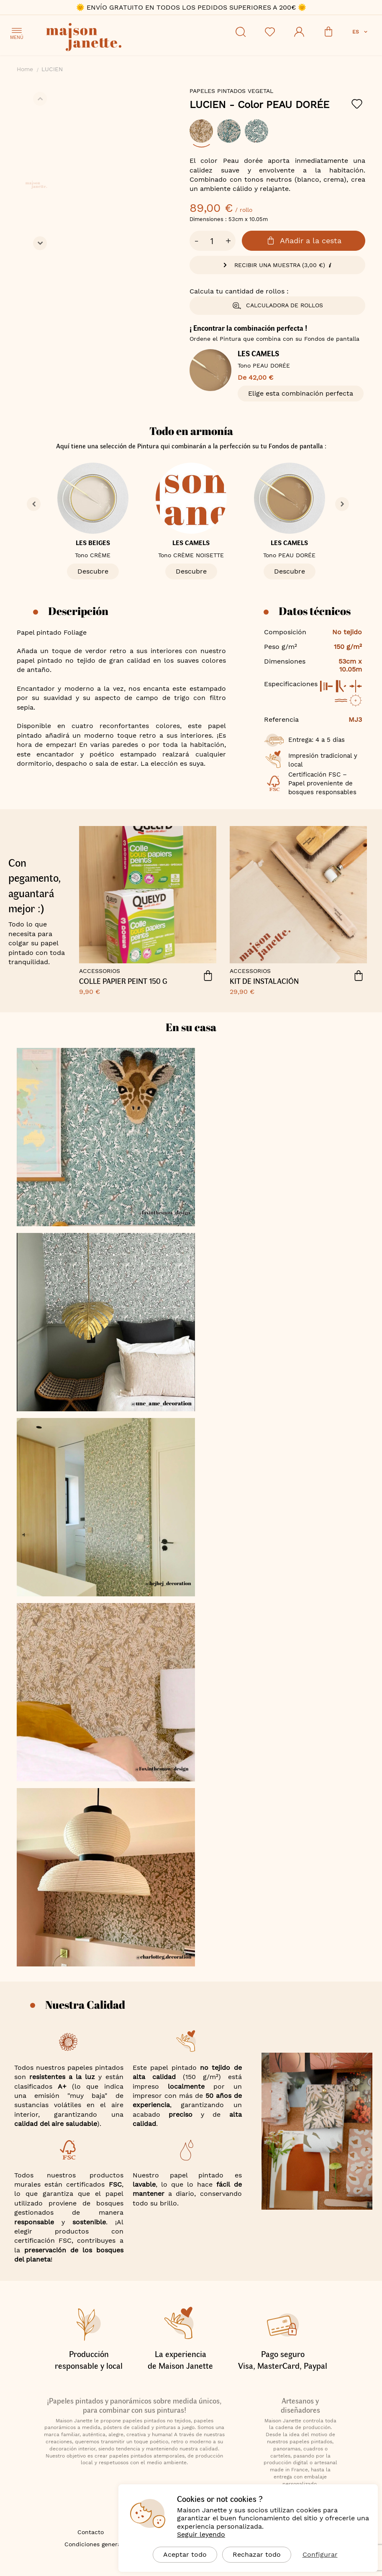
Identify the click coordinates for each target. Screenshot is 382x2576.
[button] (361, 31)
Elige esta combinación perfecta (300, 393)
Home (25, 69)
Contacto (90, 2532)
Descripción (78, 610)
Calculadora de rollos (277, 306)
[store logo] (121, 38)
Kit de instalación (264, 981)
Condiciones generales (96, 2544)
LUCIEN (259, 105)
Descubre (92, 571)
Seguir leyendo (201, 2534)
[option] (201, 131)
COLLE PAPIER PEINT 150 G (123, 981)
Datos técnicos (315, 610)
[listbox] (277, 135)
